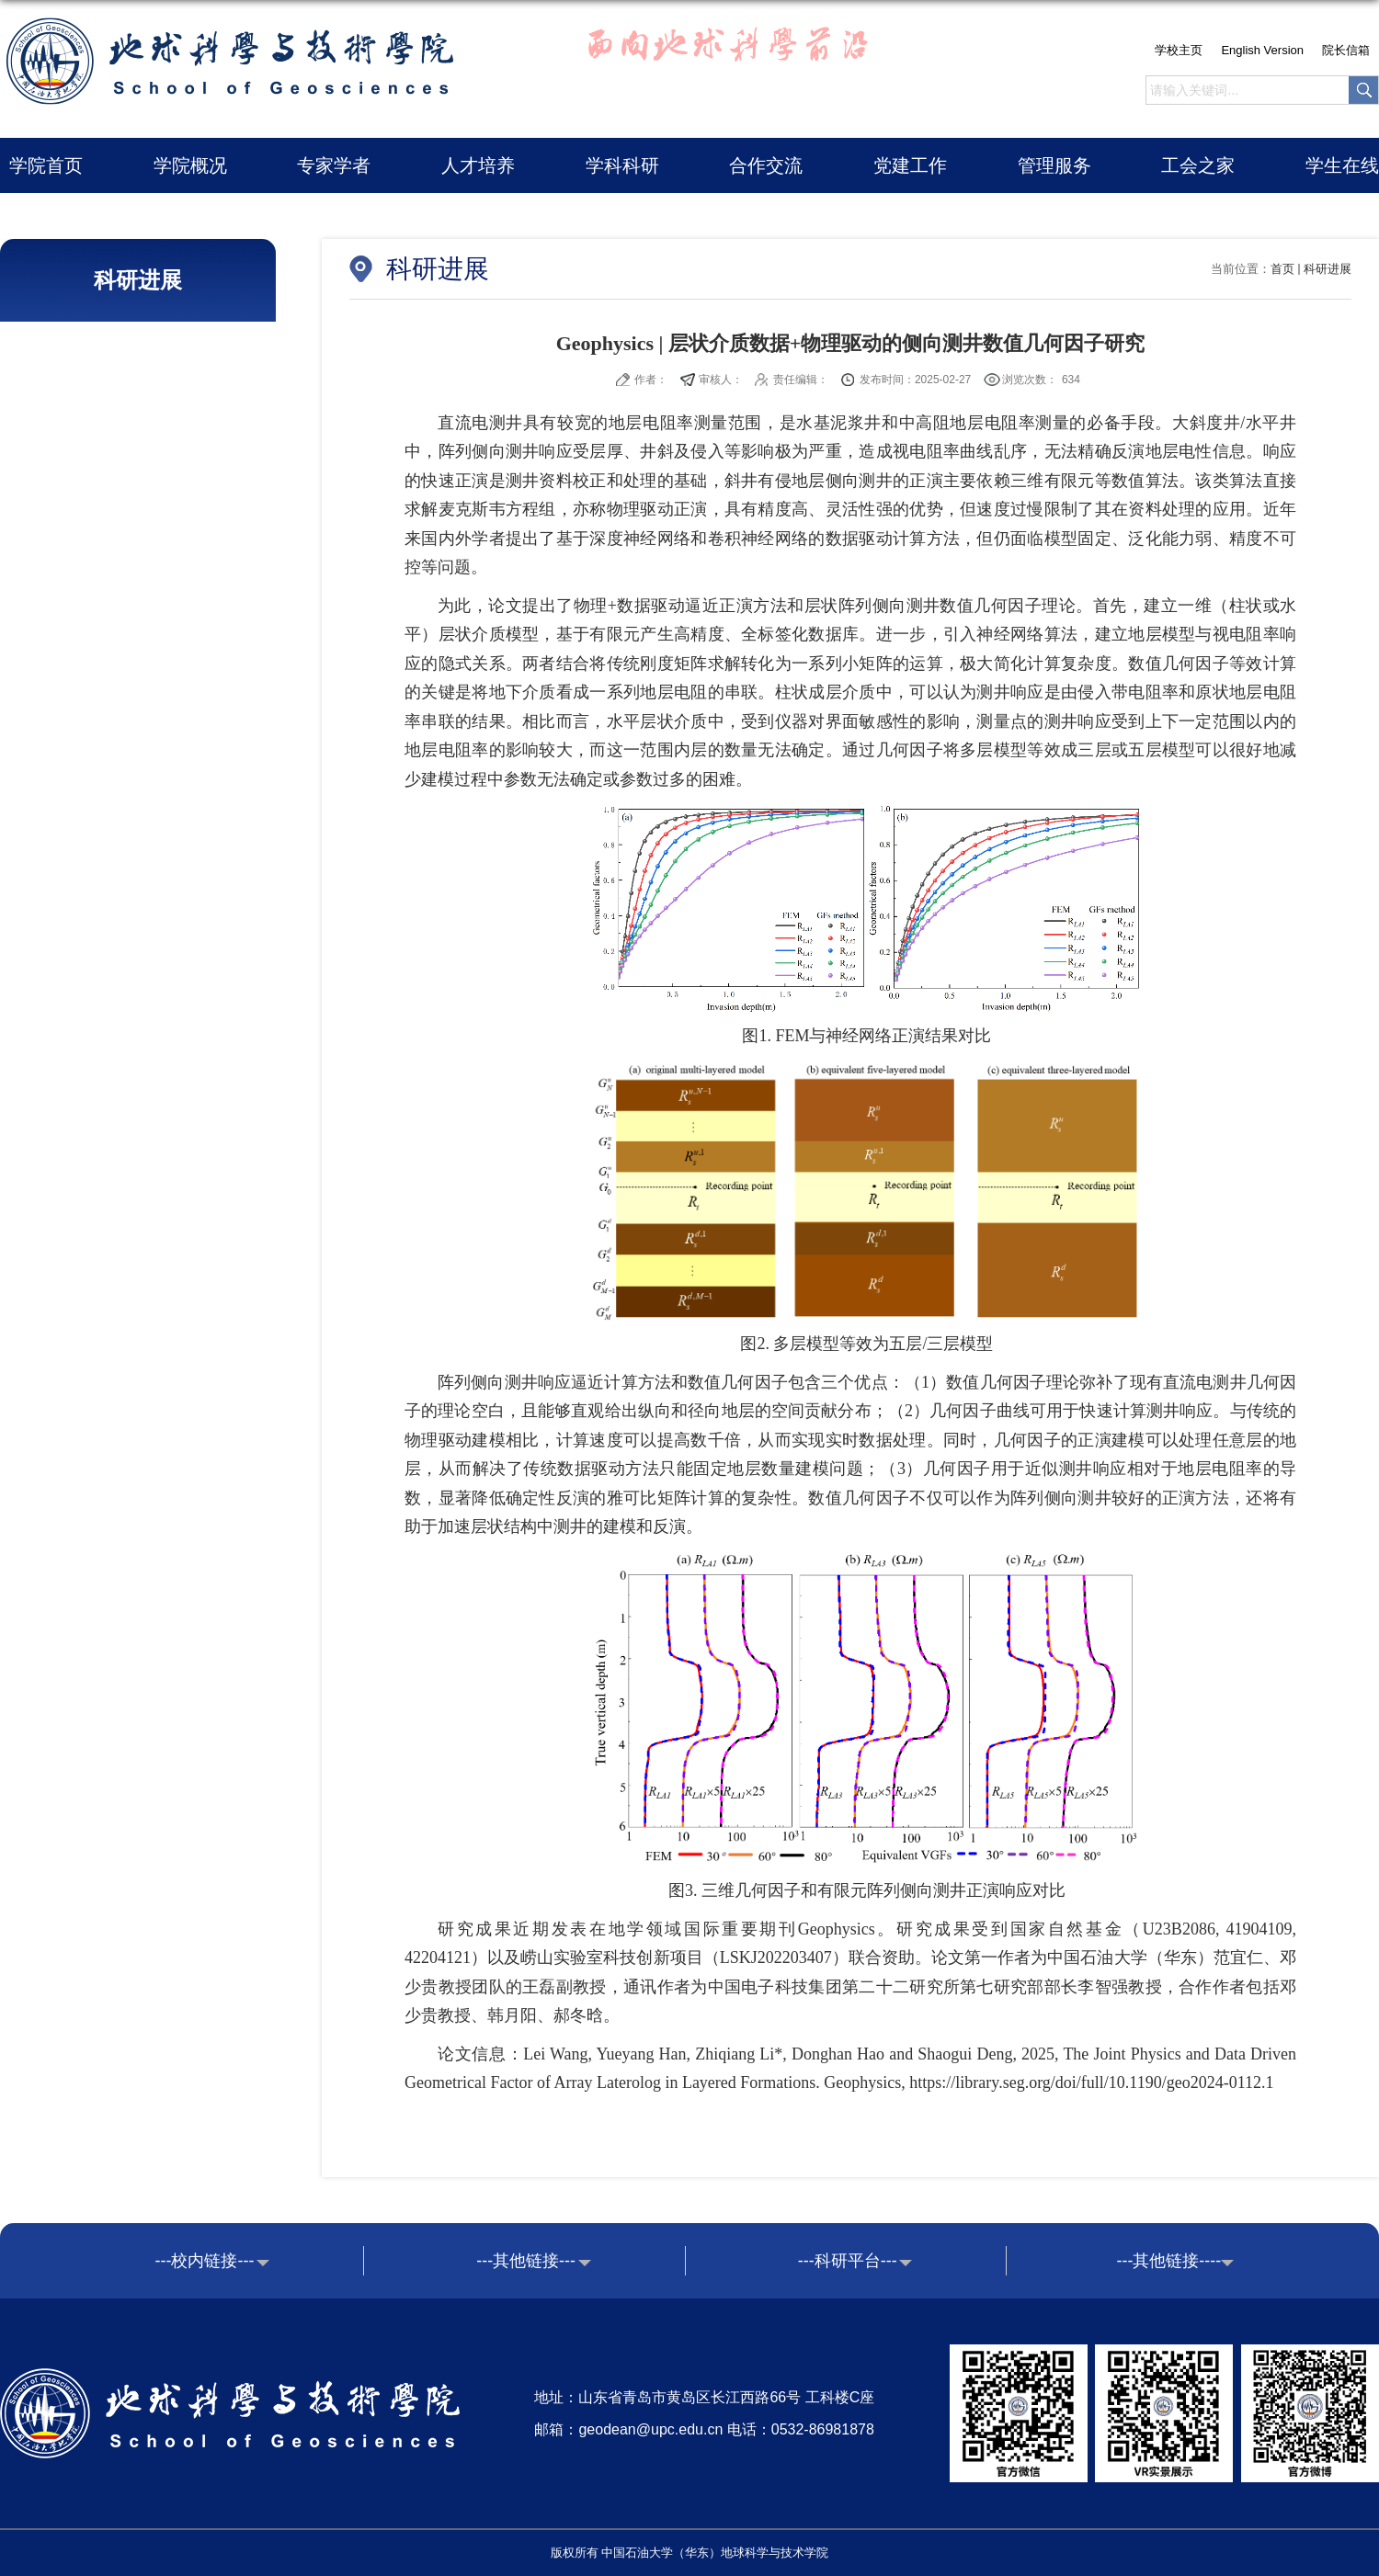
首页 (1282, 269)
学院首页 (46, 165)
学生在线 (1342, 165)
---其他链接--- (526, 2261)
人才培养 (478, 165)
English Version (1262, 50)
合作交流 (766, 165)
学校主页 (1178, 50)
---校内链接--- (205, 2261)
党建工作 (910, 165)
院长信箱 (1346, 50)
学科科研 (622, 165)
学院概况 (190, 165)
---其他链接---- (1168, 2261)
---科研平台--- (847, 2261)
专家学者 (333, 165)
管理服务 (1054, 165)
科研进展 (1327, 269)
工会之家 (1198, 165)
